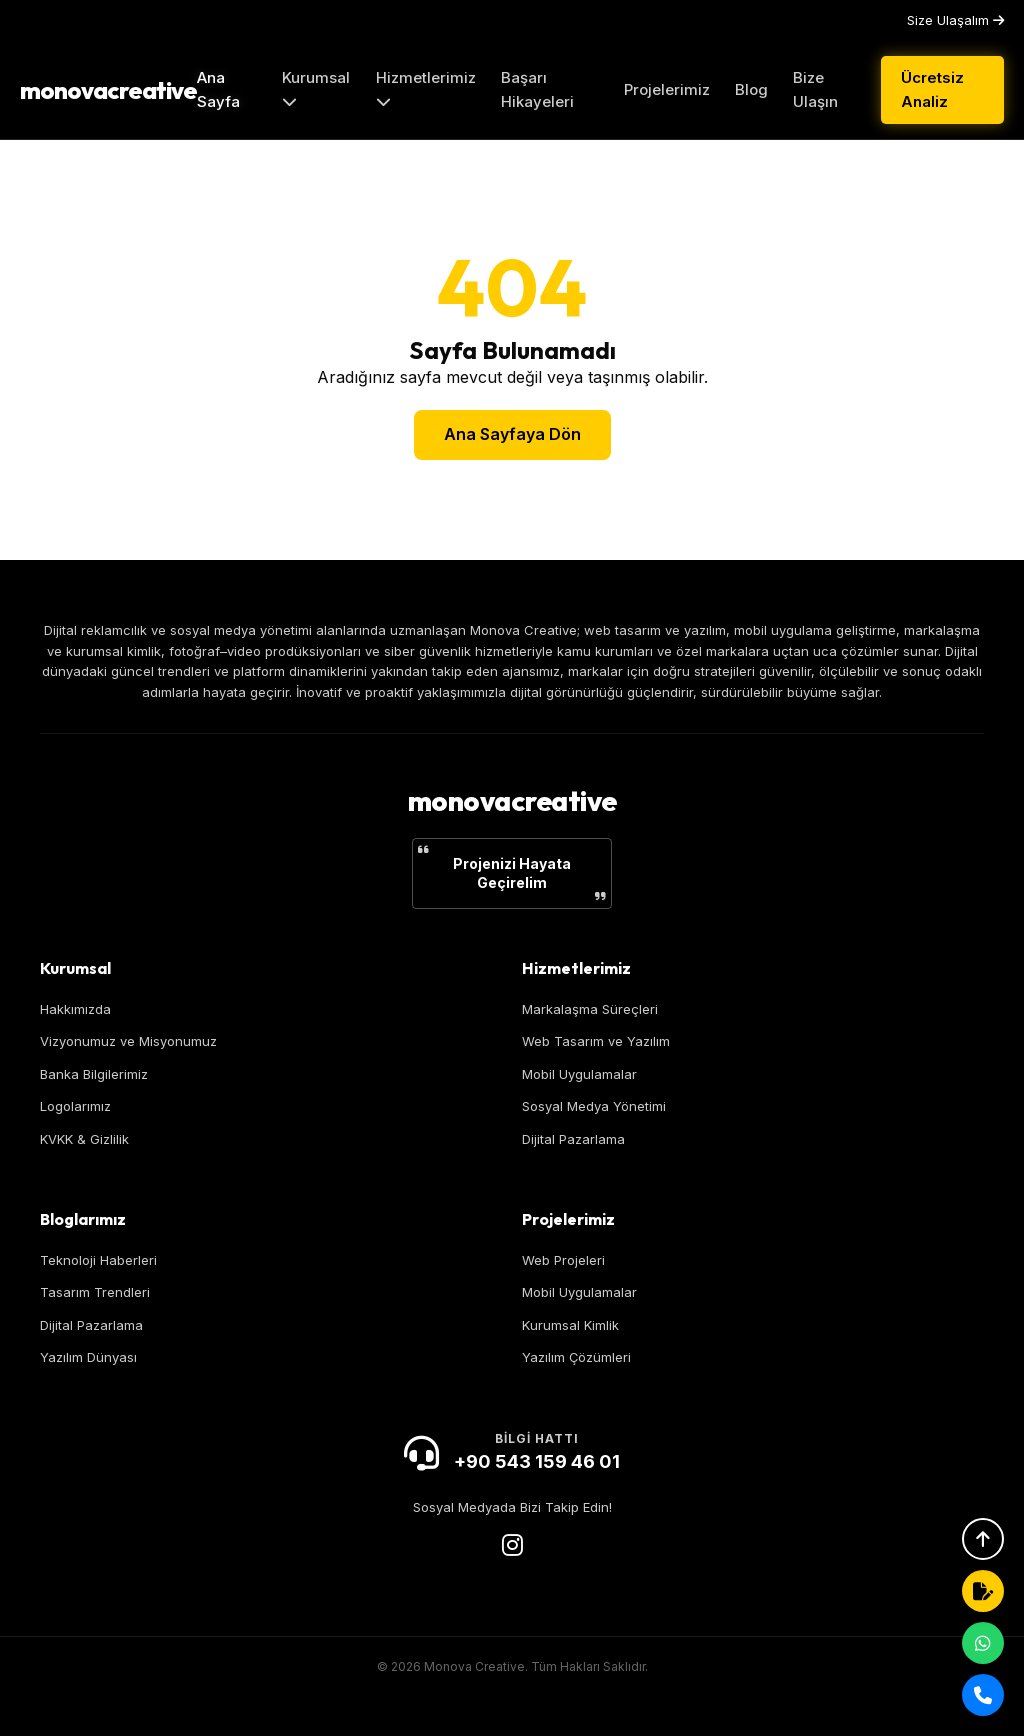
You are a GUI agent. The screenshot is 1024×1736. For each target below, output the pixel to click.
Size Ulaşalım (955, 20)
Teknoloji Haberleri (98, 1260)
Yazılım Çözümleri (576, 1357)
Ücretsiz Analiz (932, 89)
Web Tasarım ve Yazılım (596, 1041)
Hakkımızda (75, 1009)
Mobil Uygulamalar (579, 1074)
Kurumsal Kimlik (570, 1325)
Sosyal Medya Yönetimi (594, 1106)
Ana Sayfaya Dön (512, 434)
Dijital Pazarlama (573, 1139)
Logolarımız (75, 1106)
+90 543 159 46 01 (537, 1461)
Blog (751, 89)
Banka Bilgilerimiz (94, 1074)
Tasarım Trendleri (95, 1292)
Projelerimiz (667, 89)
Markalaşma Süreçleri (590, 1009)
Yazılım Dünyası (88, 1357)
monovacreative (108, 90)
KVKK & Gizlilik (84, 1139)
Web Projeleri (563, 1260)
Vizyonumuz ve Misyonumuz (128, 1041)
